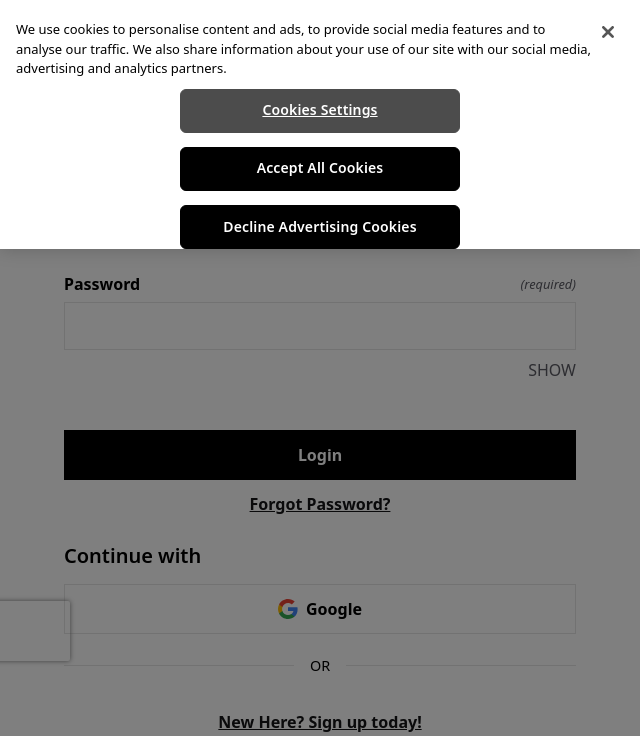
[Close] (608, 32)
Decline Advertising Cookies (319, 226)
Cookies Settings (319, 109)
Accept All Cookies (320, 167)
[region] (320, 124)
